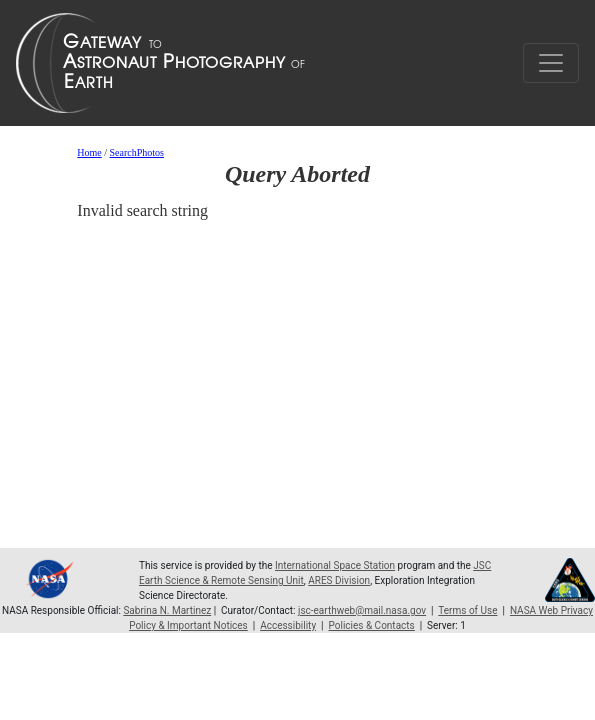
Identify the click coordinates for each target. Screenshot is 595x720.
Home (89, 152)
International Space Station (335, 565)
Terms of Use (467, 610)
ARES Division (339, 580)
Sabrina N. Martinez (167, 610)
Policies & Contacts (372, 625)
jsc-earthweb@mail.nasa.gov (362, 610)
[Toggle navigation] (551, 63)
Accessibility (288, 625)
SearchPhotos (137, 152)
